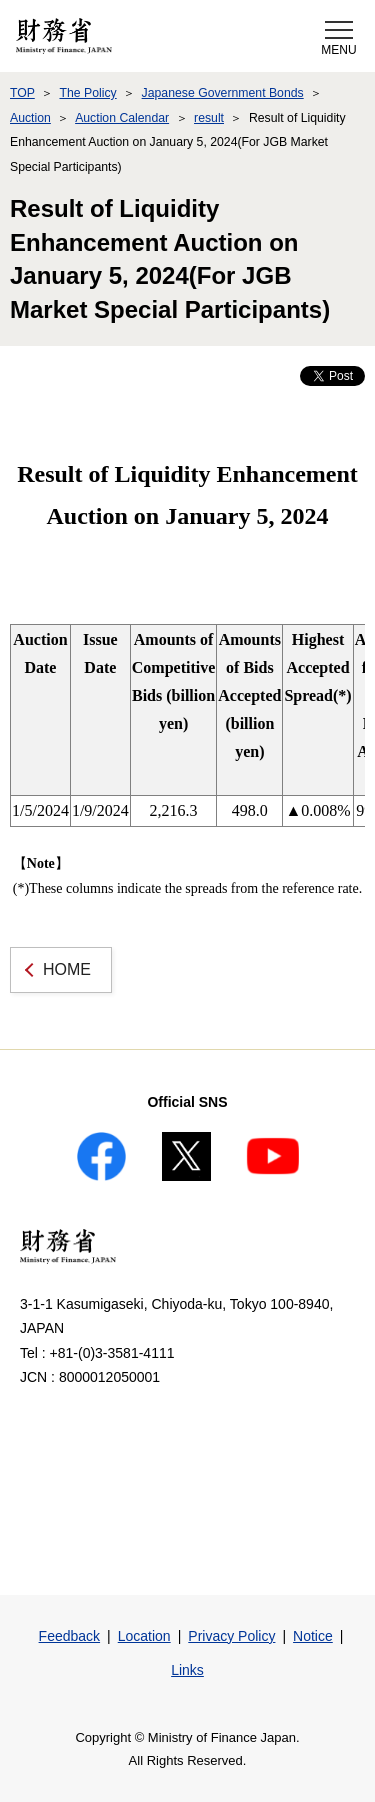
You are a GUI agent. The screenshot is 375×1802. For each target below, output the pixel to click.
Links (187, 1670)
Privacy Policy (231, 1636)
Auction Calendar (122, 118)
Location (144, 1636)
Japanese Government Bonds (223, 93)
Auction (30, 118)
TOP (22, 93)
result (209, 118)
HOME (67, 969)
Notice (313, 1636)
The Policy (87, 93)
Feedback (69, 1636)
